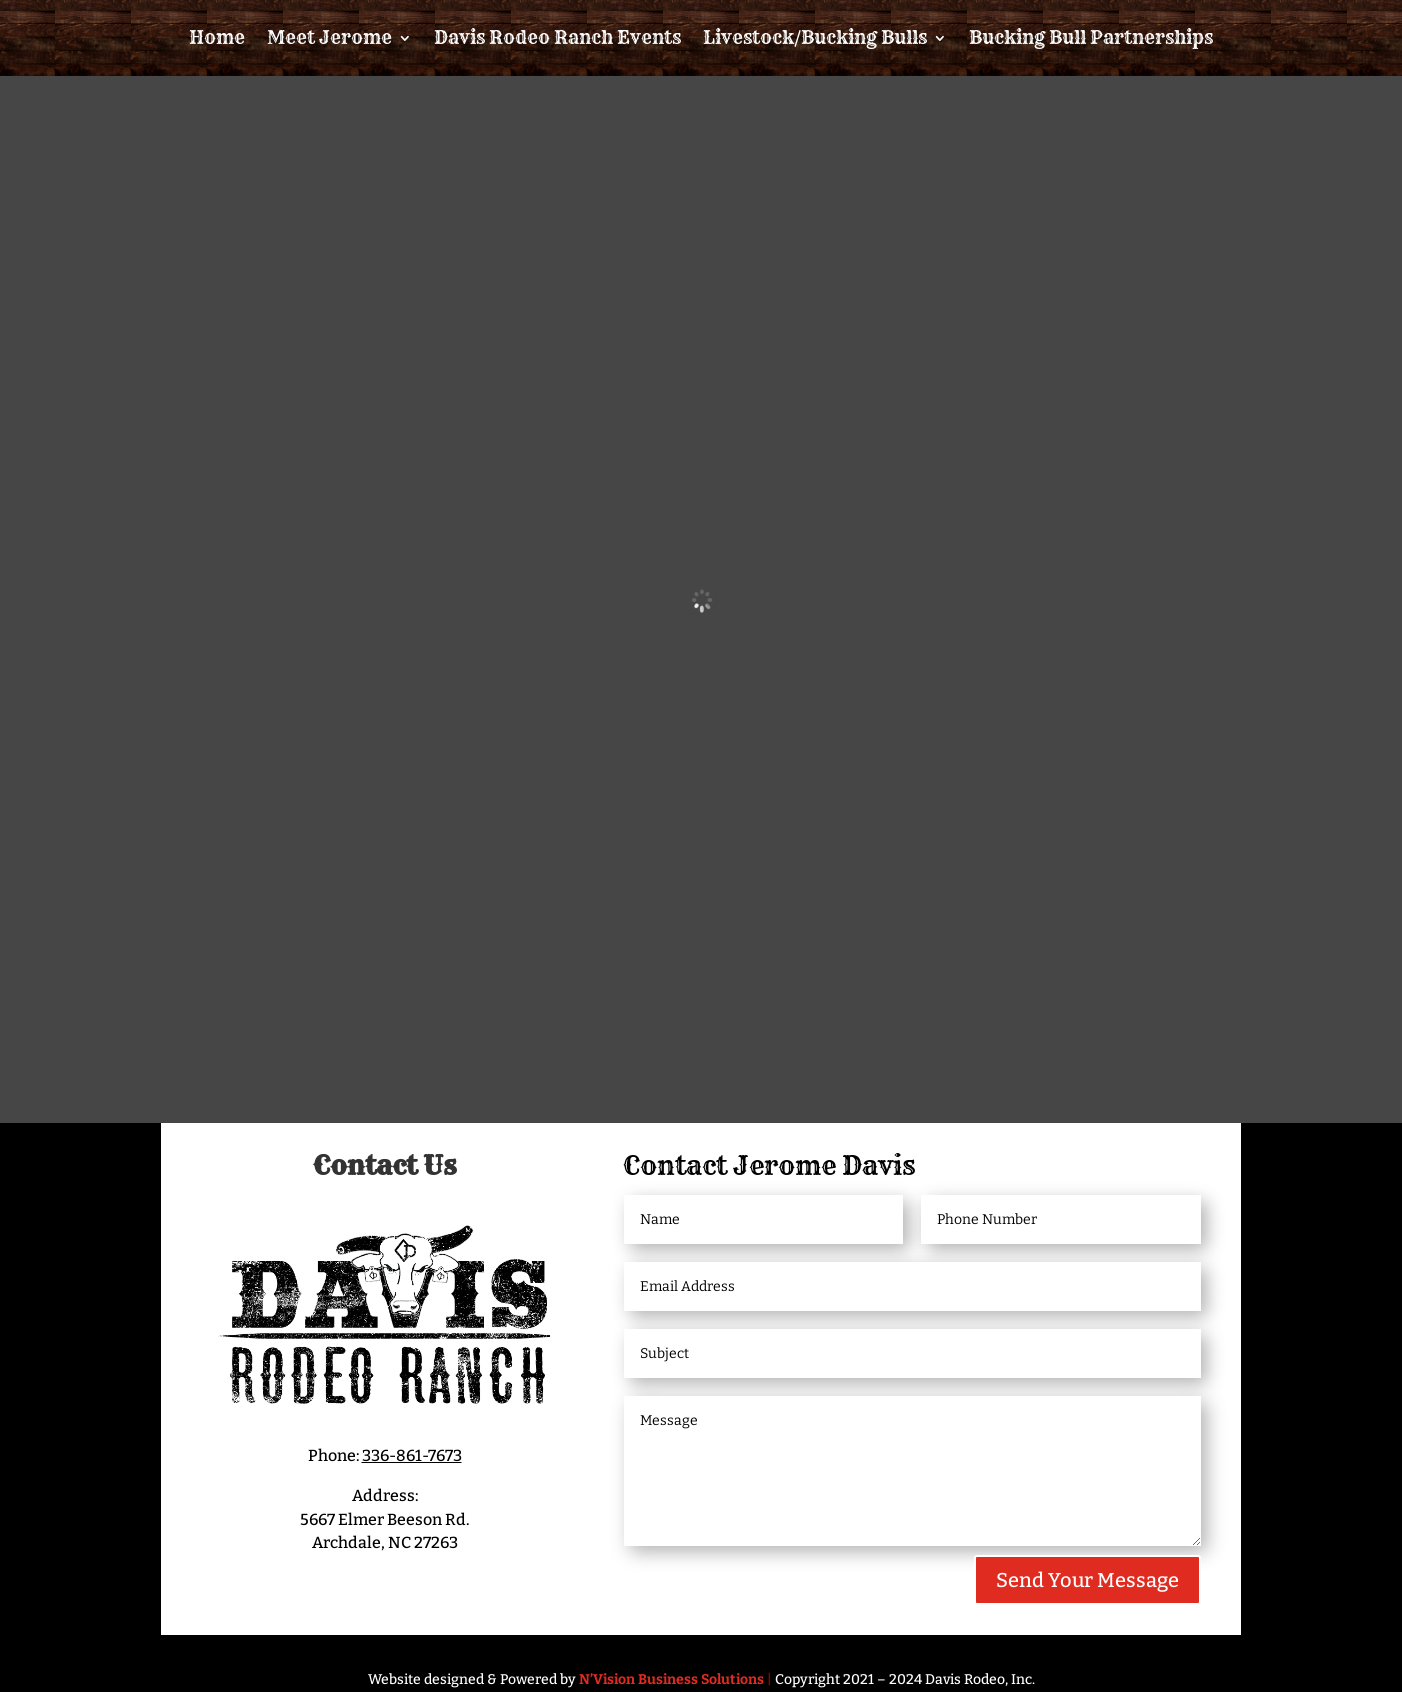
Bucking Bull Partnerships (1091, 37)
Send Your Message (1087, 1580)
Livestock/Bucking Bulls (815, 37)
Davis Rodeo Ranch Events (557, 37)
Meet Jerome (329, 37)
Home (217, 37)
